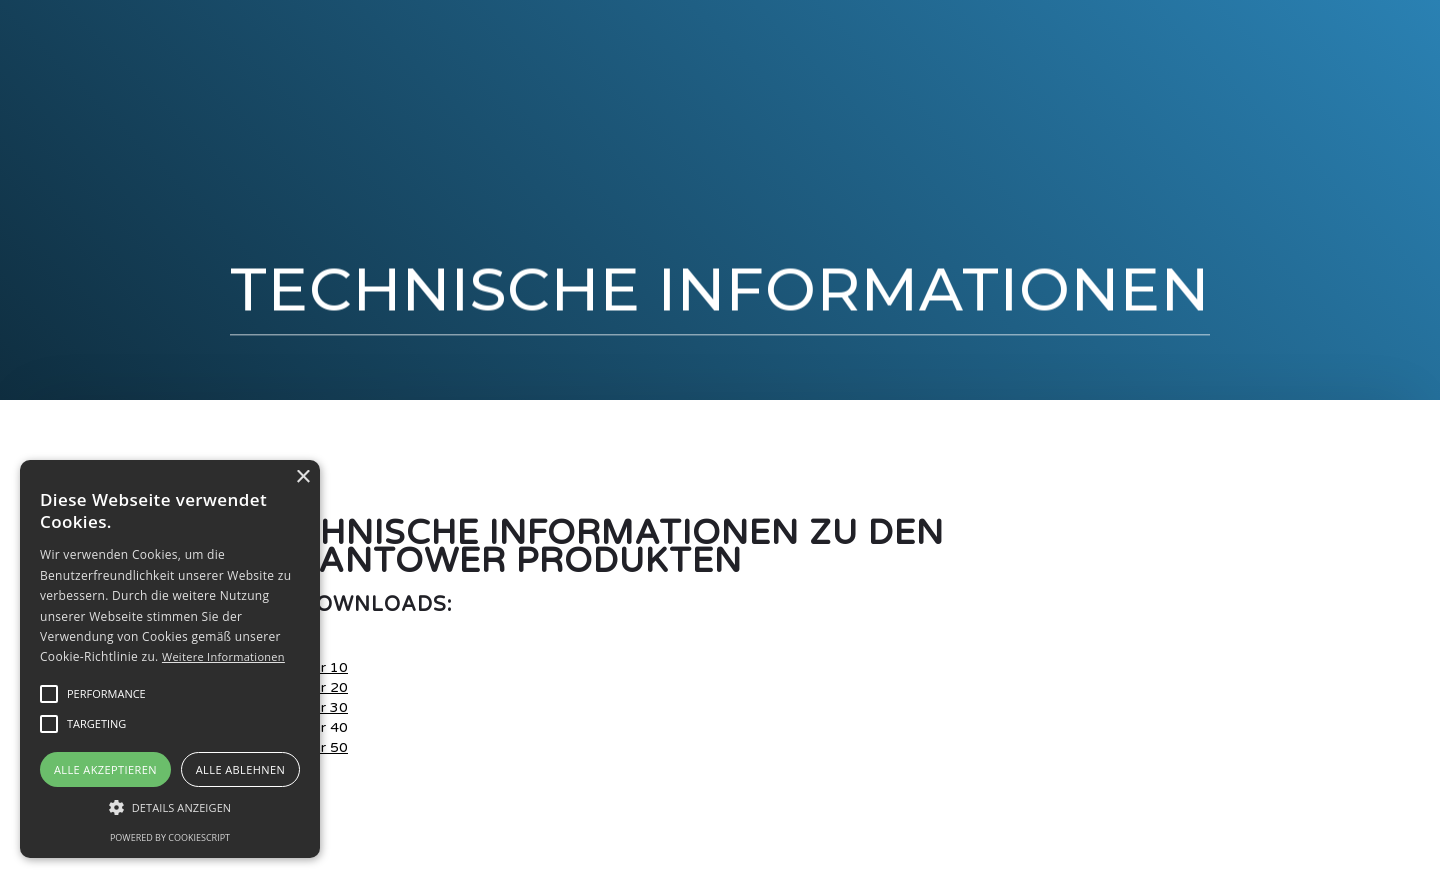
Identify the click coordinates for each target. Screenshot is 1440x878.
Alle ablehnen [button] (240, 769)
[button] (106, 694)
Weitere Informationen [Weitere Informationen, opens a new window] (223, 656)
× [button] (302, 477)
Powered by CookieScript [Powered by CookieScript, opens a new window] (170, 837)
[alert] (170, 659)
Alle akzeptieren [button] (105, 769)
